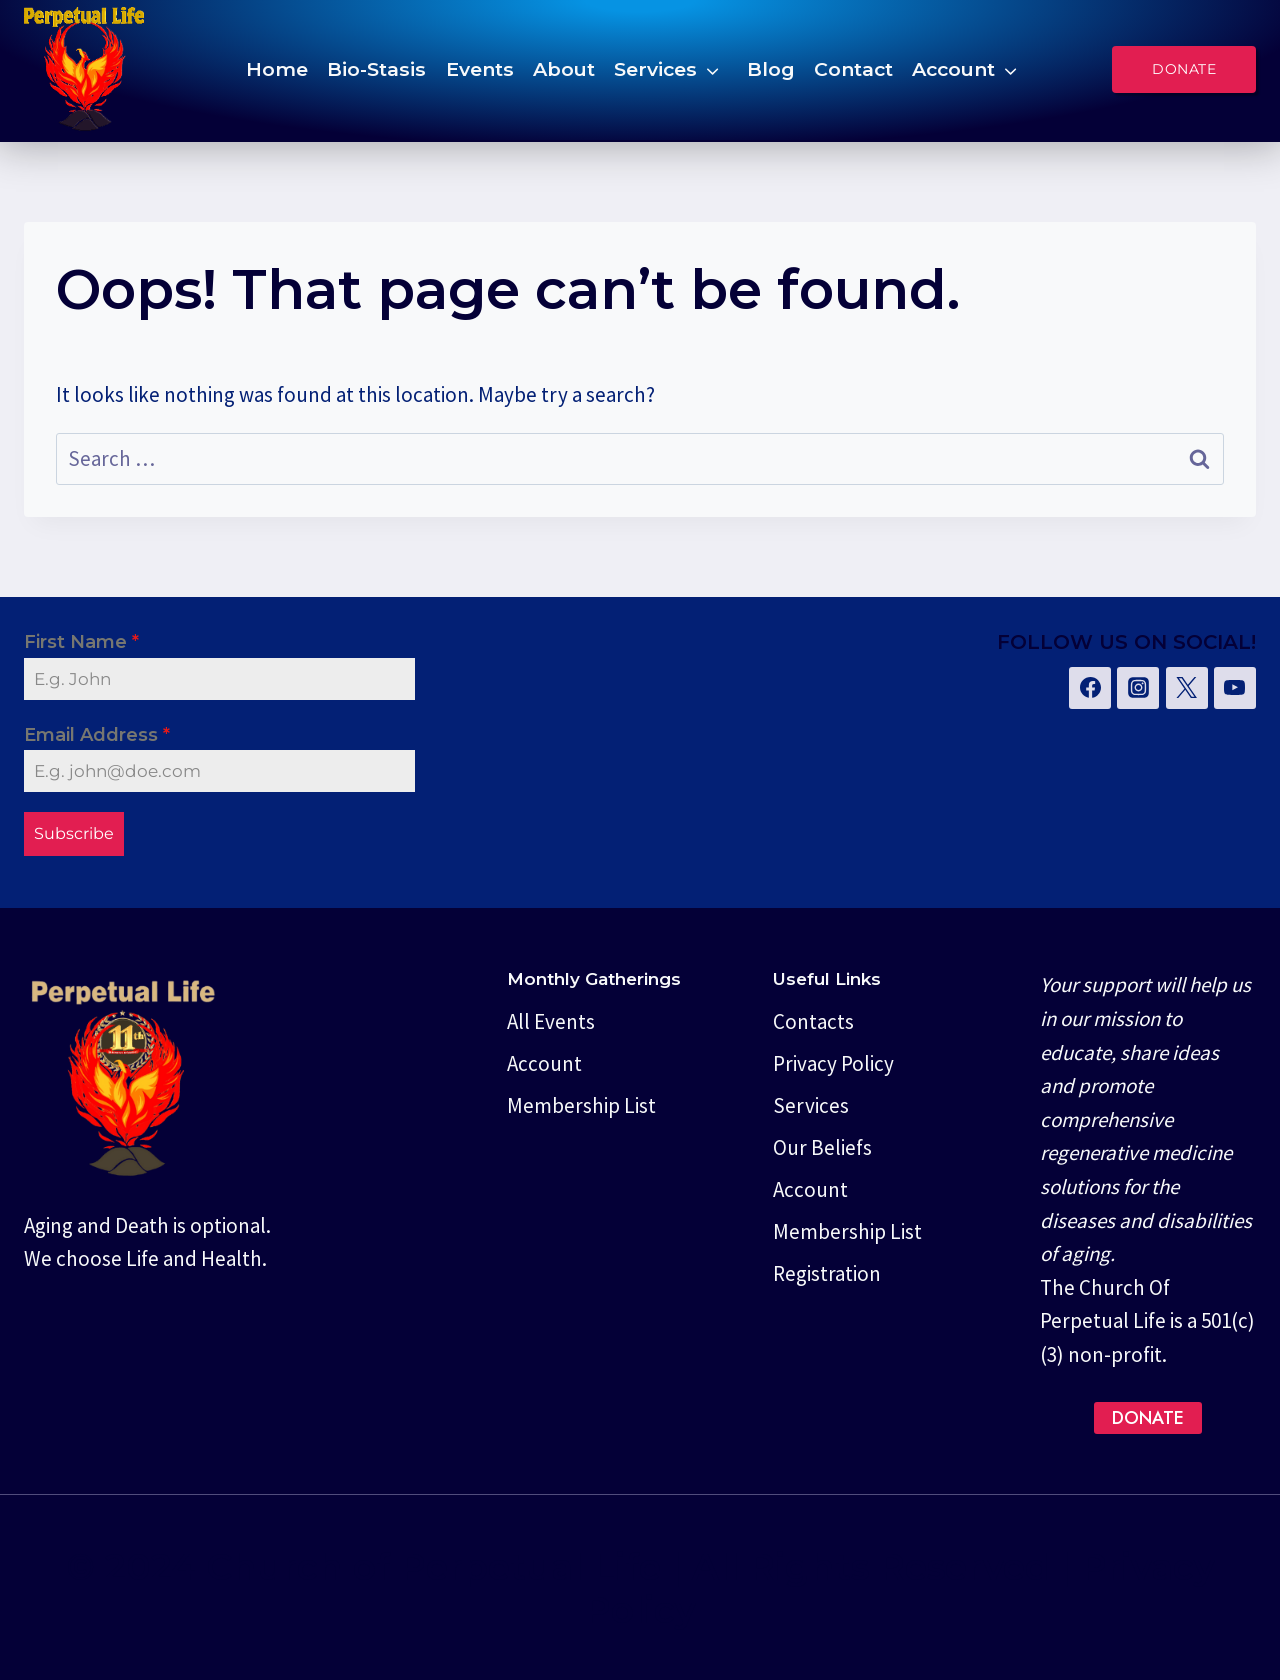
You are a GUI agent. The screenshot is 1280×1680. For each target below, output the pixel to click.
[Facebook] (1090, 688)
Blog (771, 69)
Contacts (813, 1018)
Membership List (581, 1102)
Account (953, 69)
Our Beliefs (822, 1144)
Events (480, 69)
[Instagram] (1138, 688)
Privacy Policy (833, 1060)
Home (277, 69)
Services (655, 69)
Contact (853, 69)
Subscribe (74, 833)
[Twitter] (1187, 688)
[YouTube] (1235, 688)
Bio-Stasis (376, 69)
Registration (827, 1270)
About (564, 69)
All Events (551, 1018)
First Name (81, 642)
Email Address (97, 735)
